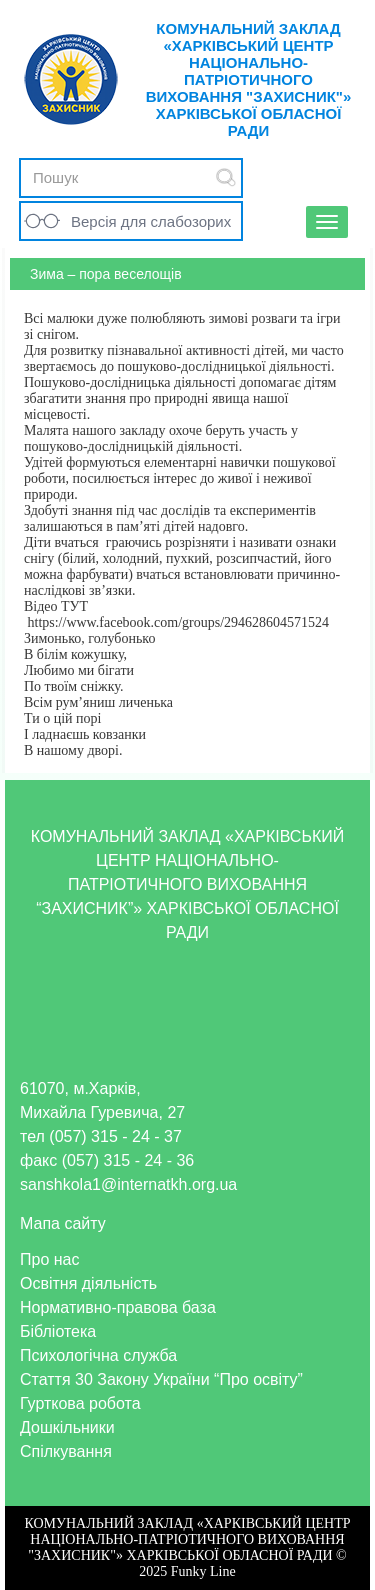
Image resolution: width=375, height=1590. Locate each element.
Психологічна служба (98, 1355)
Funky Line (203, 1571)
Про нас (49, 1259)
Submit (226, 177)
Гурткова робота (80, 1403)
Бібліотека (58, 1331)
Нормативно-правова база (118, 1307)
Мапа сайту (63, 1223)
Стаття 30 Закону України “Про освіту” (161, 1379)
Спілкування (66, 1451)
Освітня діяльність (88, 1283)
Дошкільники (67, 1427)
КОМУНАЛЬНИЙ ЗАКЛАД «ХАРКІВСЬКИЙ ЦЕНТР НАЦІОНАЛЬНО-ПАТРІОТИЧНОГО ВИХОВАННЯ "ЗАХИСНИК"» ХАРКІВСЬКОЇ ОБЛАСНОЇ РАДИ (249, 79)
